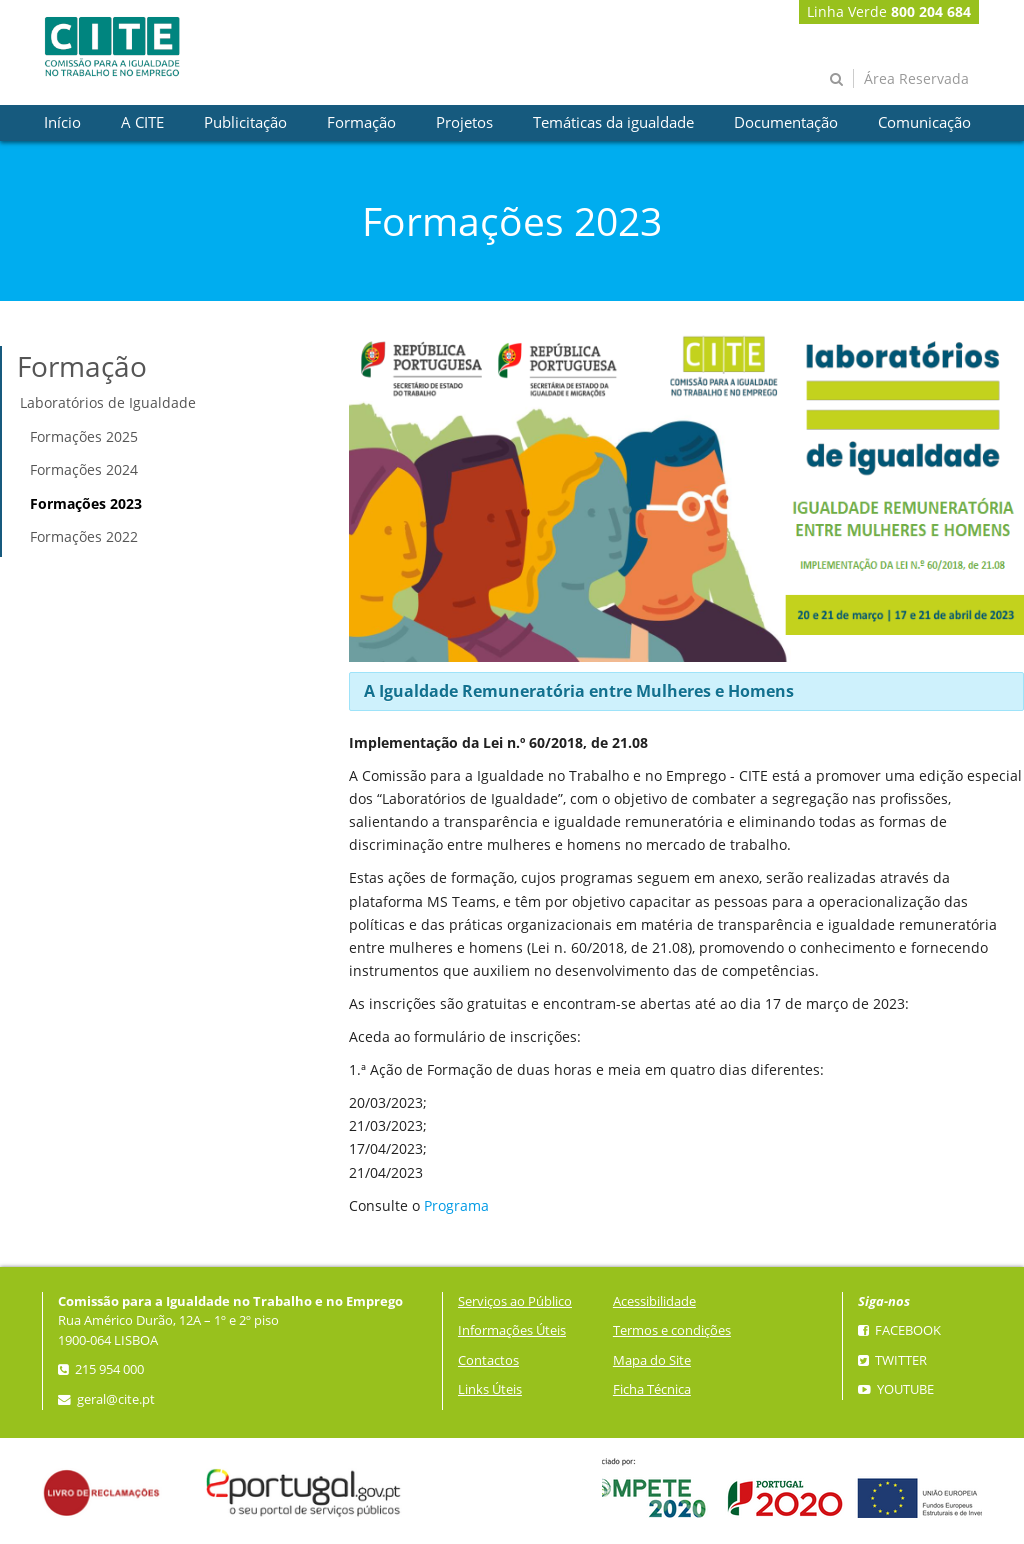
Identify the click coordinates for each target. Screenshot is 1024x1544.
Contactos (488, 1360)
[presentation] (62, 123)
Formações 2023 (86, 503)
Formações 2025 (84, 436)
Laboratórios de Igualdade (108, 402)
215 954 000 (101, 1369)
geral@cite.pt (106, 1399)
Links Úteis (490, 1389)
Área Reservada (916, 78)
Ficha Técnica (652, 1389)
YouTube (896, 1389)
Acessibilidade (654, 1301)
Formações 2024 (84, 469)
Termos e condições (672, 1330)
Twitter (892, 1360)
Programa (456, 1205)
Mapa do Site (652, 1360)
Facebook (899, 1330)
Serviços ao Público (515, 1301)
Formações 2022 (84, 536)
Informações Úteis (512, 1330)
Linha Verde (889, 11)
